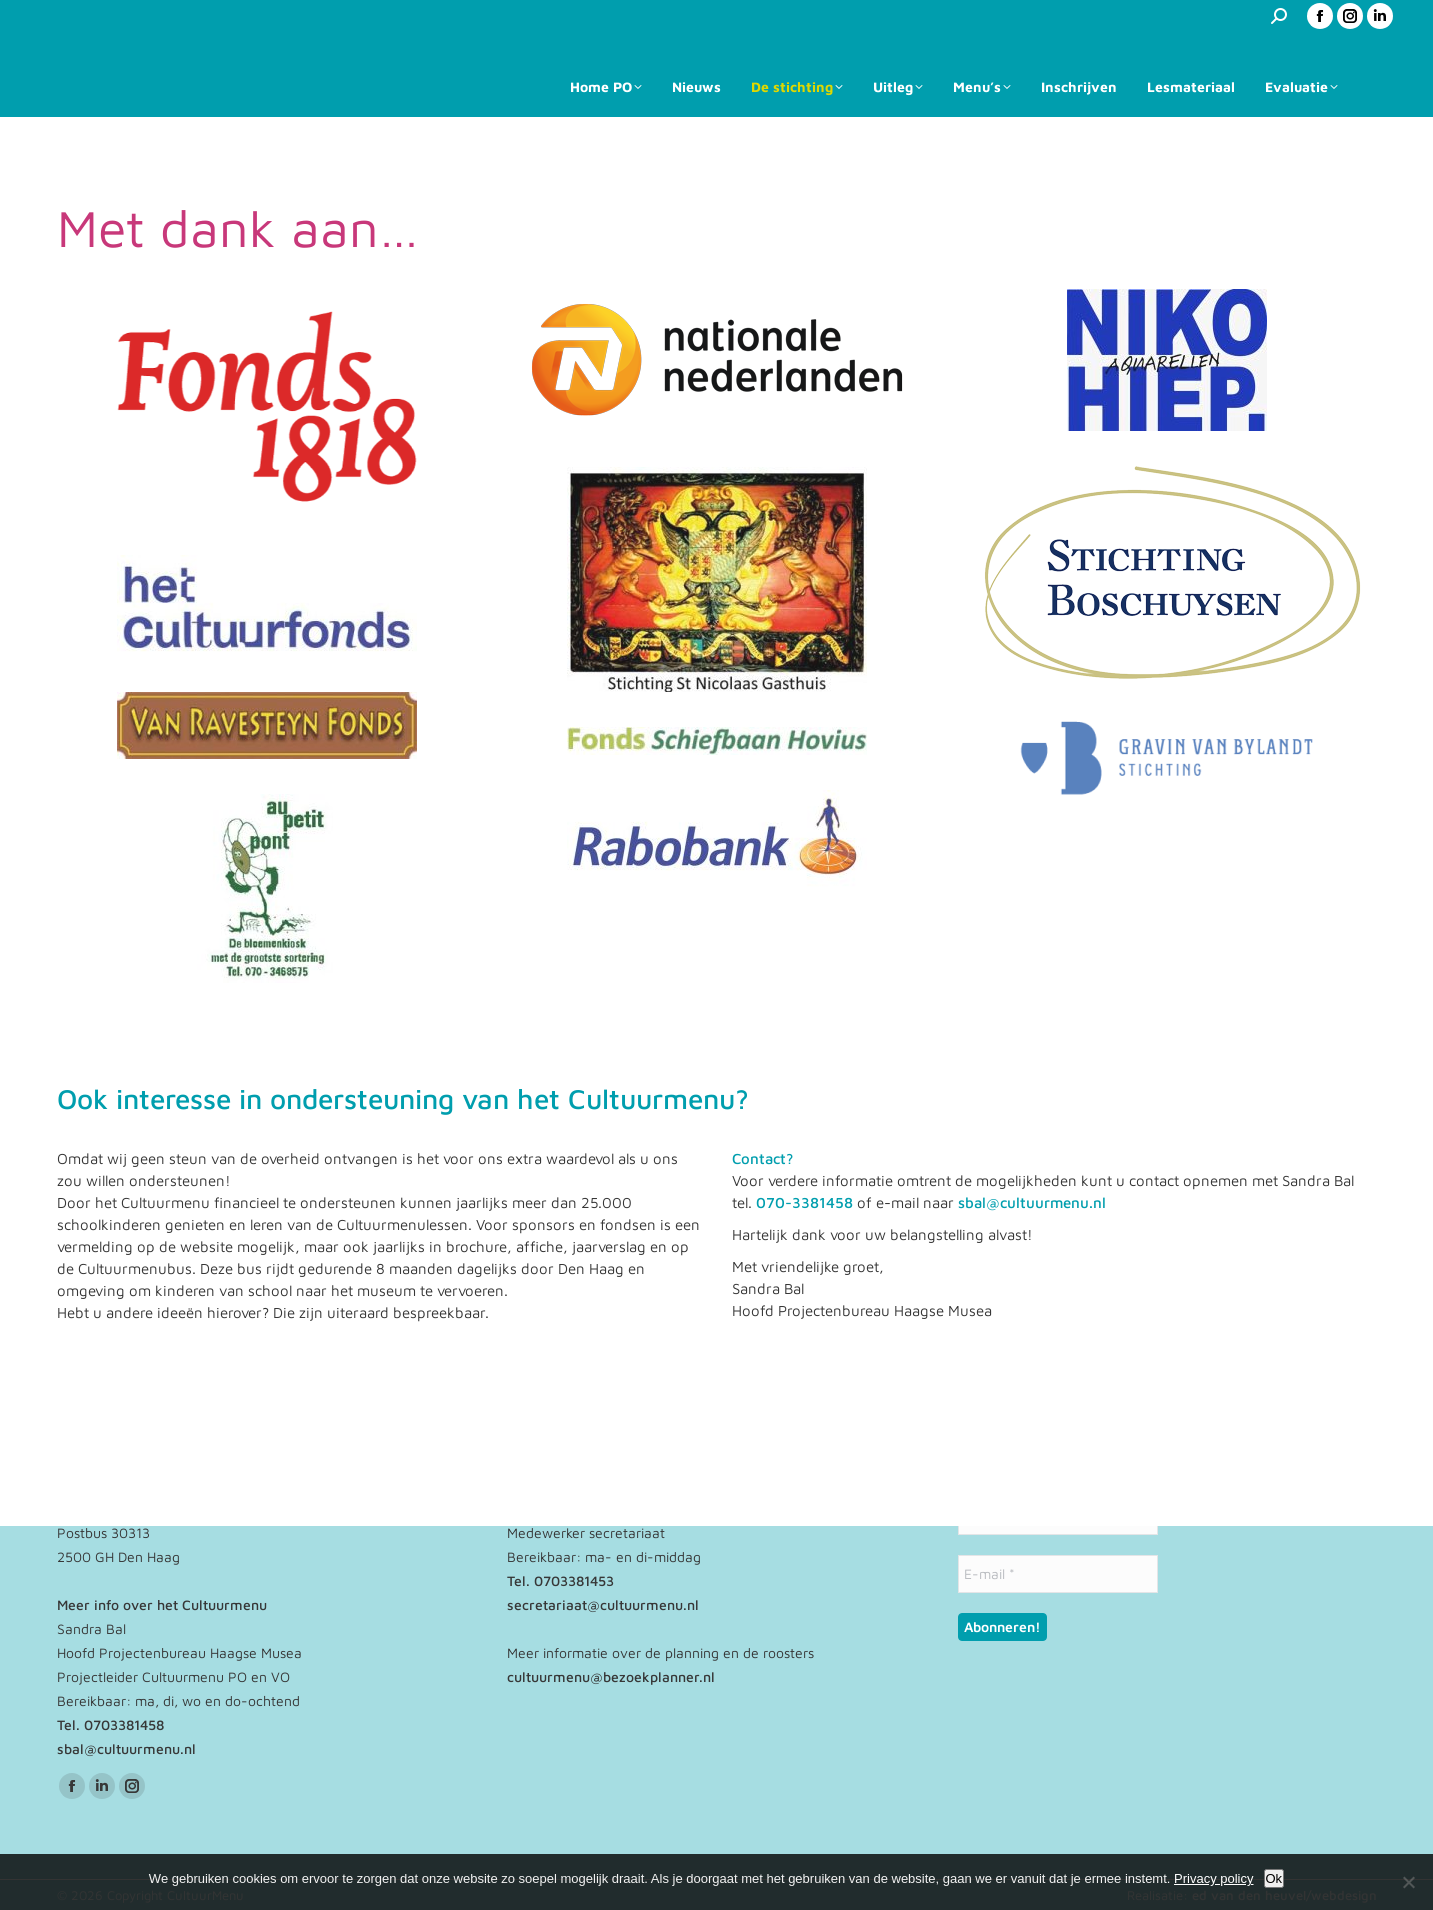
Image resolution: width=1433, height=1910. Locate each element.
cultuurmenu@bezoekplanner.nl (611, 1676)
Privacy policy (1213, 1878)
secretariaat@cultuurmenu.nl (603, 1604)
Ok (1274, 1878)
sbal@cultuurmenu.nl (1032, 1202)
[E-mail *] (1058, 1574)
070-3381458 (804, 1202)
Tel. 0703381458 (110, 1724)
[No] (1408, 1882)
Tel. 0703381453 (560, 1580)
